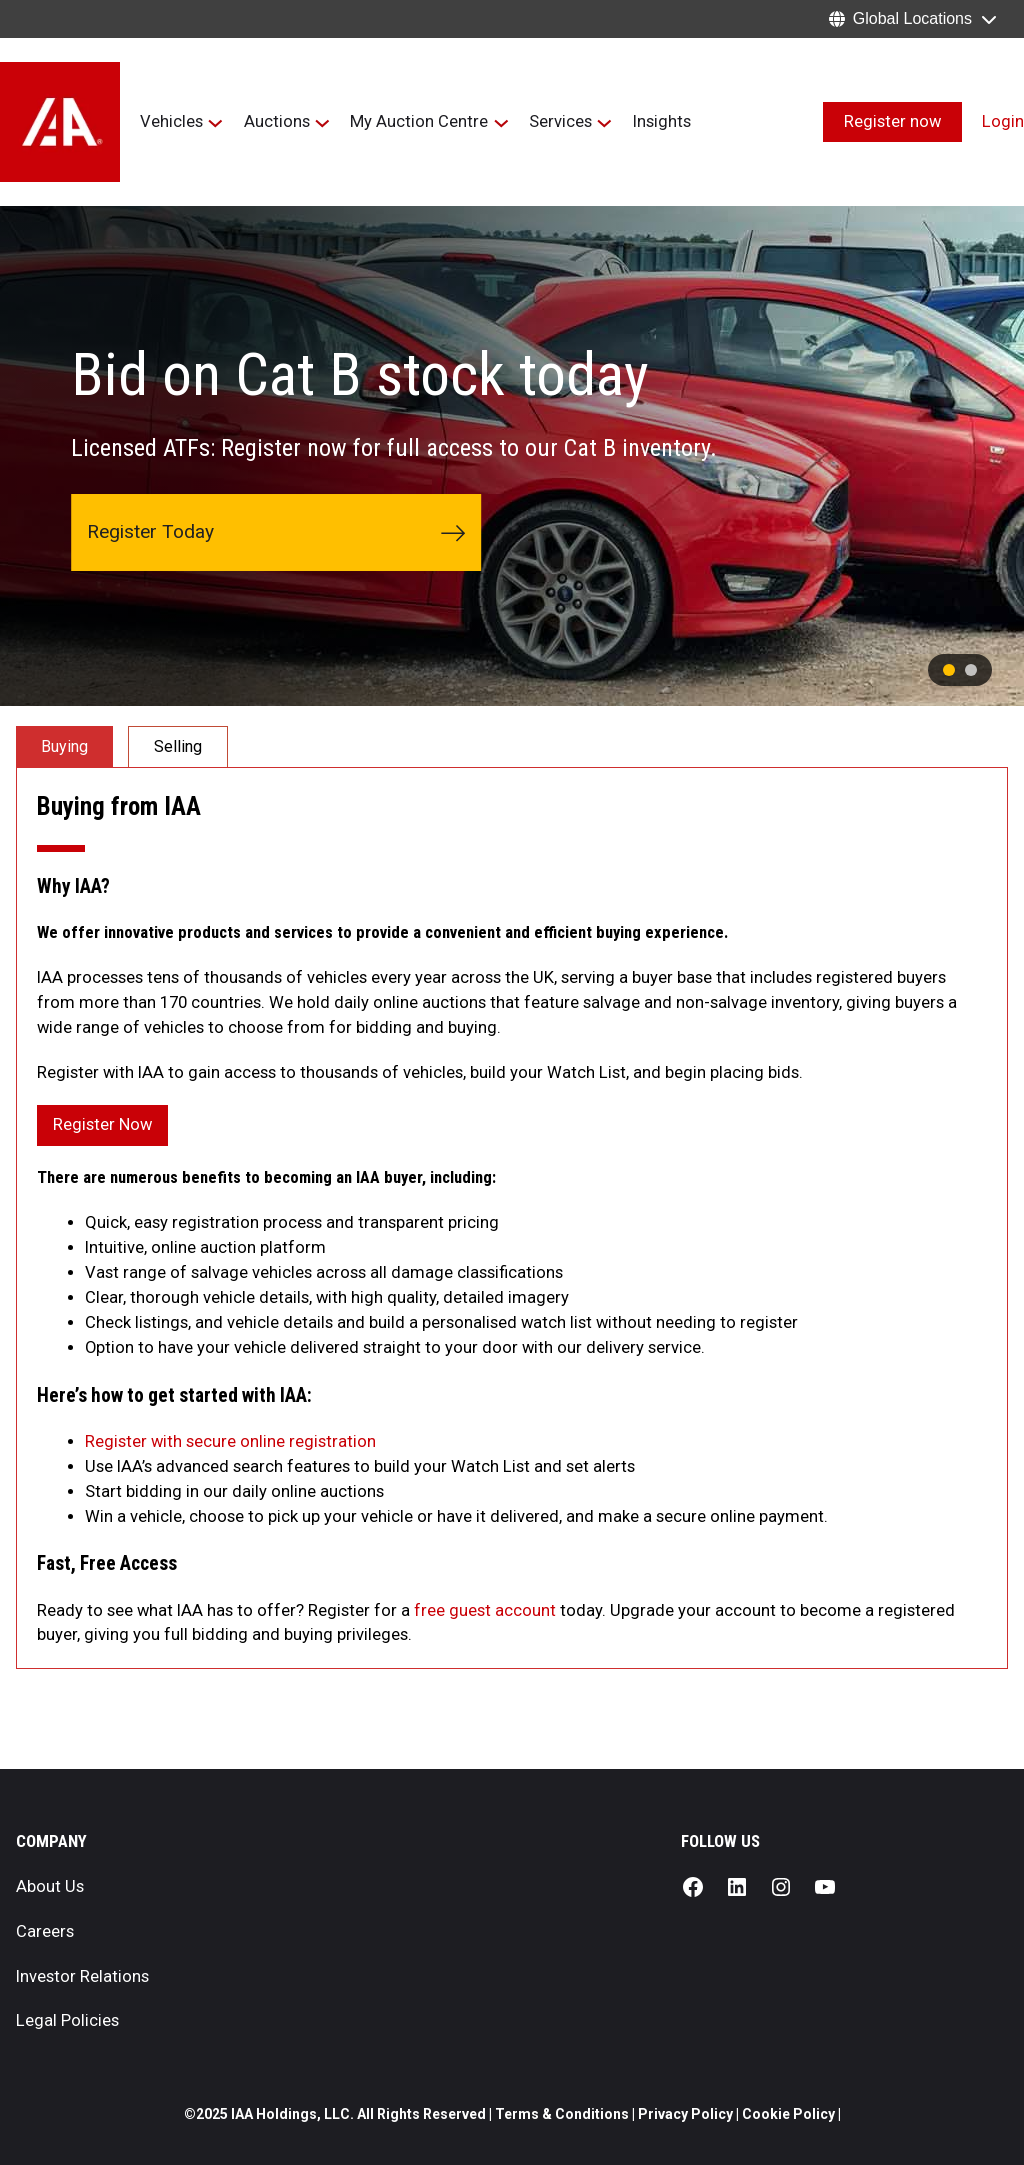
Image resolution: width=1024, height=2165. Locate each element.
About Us (50, 1886)
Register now (892, 121)
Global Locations (912, 18)
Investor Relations (82, 1976)
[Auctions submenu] (322, 122)
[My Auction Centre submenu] (501, 122)
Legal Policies (67, 2020)
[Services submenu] (604, 122)
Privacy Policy (685, 2114)
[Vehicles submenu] (215, 122)
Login (1003, 121)
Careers (45, 1931)
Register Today (276, 532)
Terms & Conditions (563, 2114)
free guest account (485, 1610)
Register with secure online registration (230, 1441)
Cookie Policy (788, 2114)
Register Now (102, 1124)
